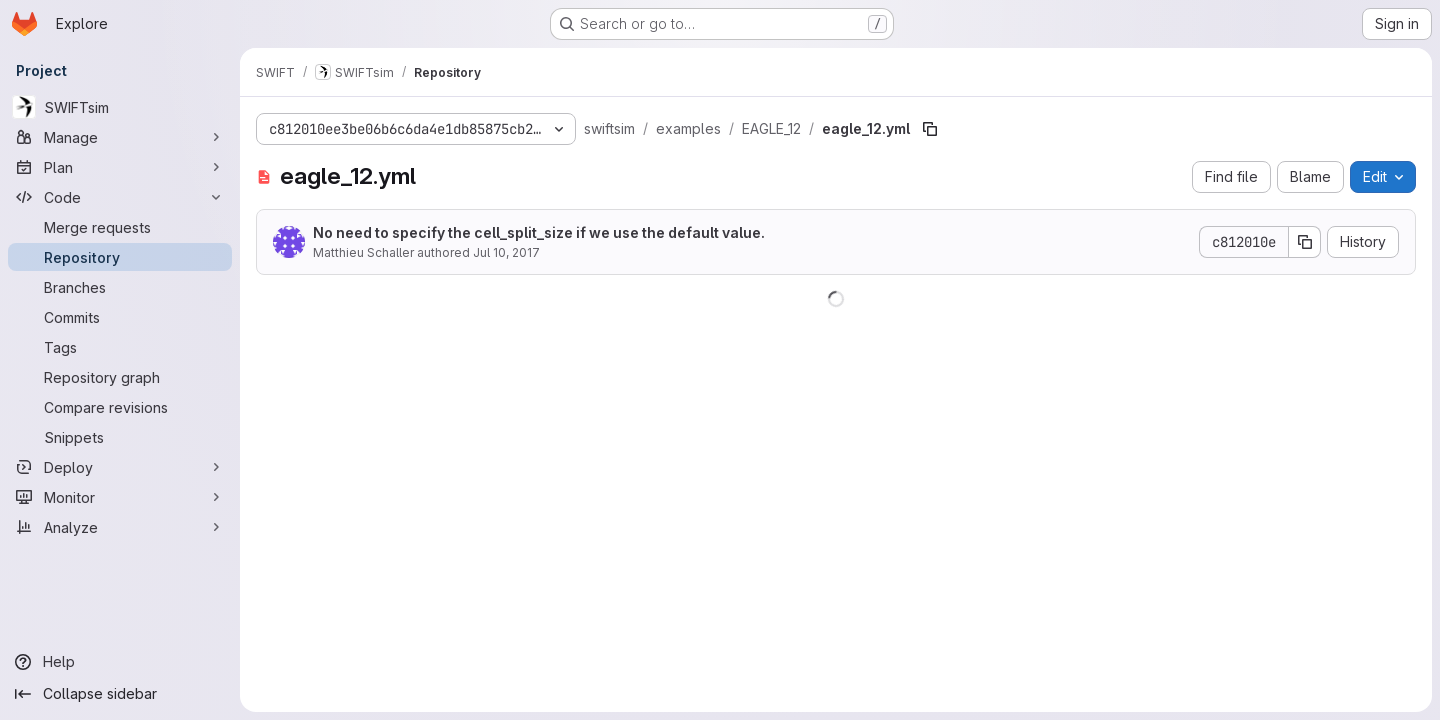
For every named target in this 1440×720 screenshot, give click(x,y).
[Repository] (120, 257)
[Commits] (120, 317)
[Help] (120, 662)
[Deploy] (120, 467)
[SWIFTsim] (120, 107)
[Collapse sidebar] (120, 694)
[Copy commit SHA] (1305, 242)
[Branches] (120, 287)
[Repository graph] (120, 377)
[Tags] (120, 347)
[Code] (120, 197)
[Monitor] (120, 497)
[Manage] (120, 137)
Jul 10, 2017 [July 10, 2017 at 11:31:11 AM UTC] (506, 252)
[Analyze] (120, 527)
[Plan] (120, 167)
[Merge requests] (120, 227)
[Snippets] (120, 437)
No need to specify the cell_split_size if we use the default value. (539, 232)
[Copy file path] (930, 129)
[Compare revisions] (120, 407)
